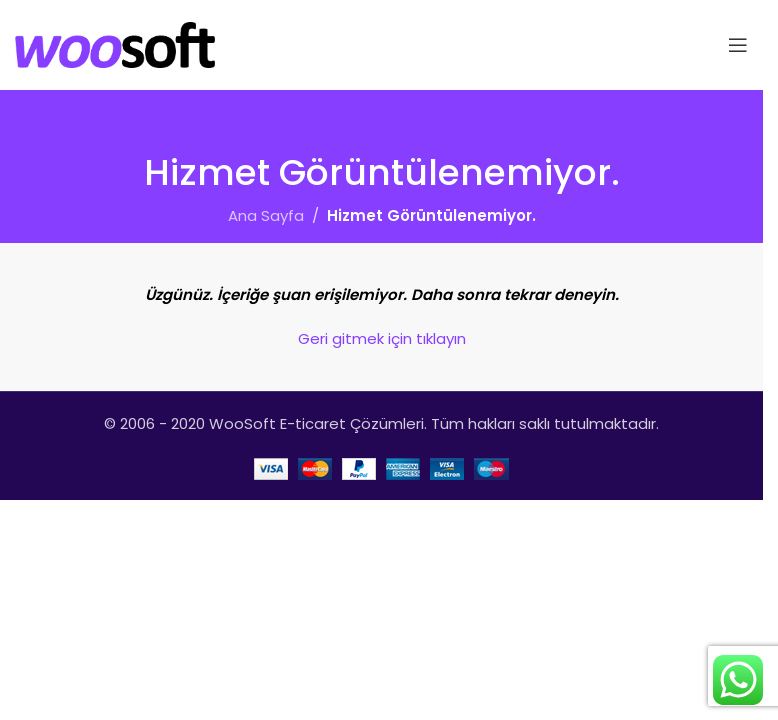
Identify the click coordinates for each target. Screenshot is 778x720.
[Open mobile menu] (738, 45)
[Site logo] (115, 43)
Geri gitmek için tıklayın (382, 338)
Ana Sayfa (266, 215)
